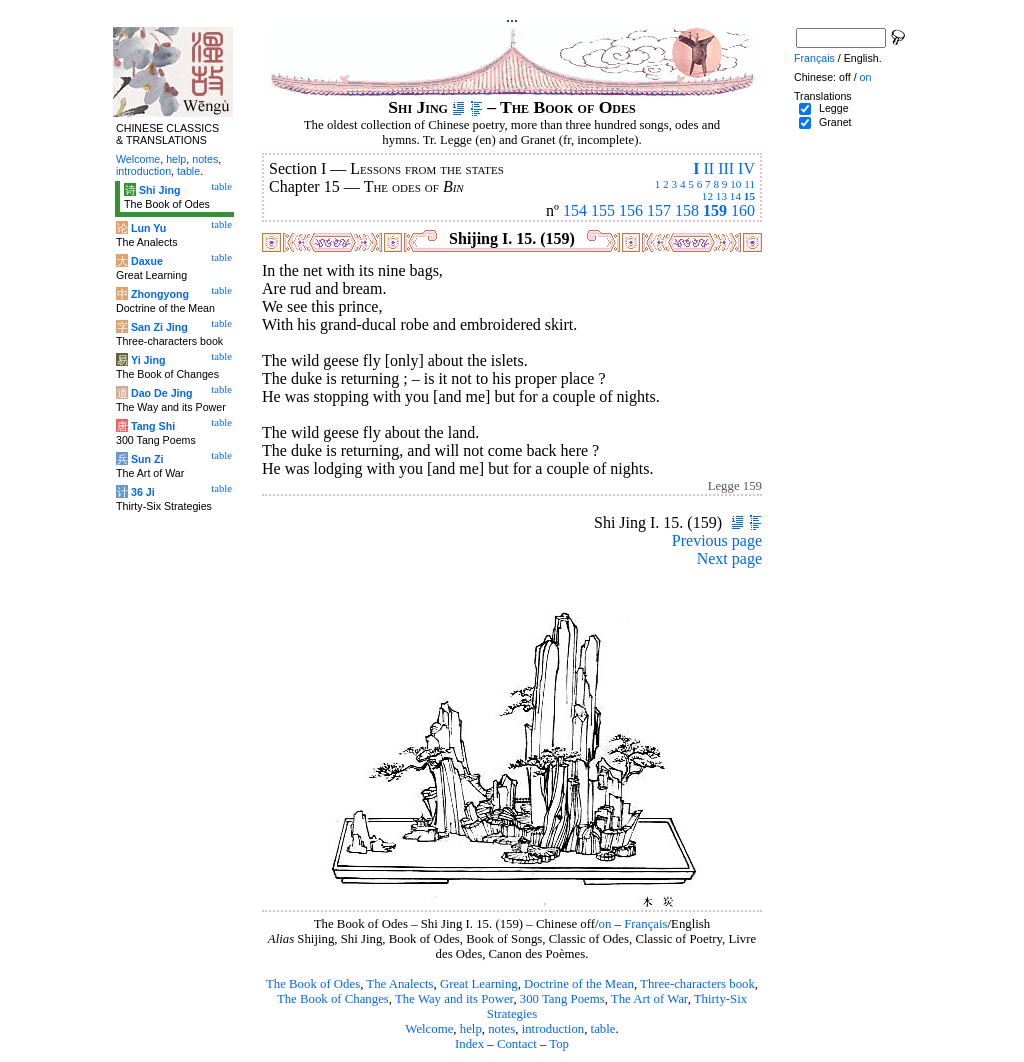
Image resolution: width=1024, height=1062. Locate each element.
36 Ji (143, 492)
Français (645, 924)
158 (687, 210)
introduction (553, 1029)
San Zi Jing (159, 327)
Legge (834, 108)
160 (743, 210)
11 (749, 184)
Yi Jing (148, 360)
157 (659, 210)
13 (721, 196)
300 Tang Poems (562, 999)
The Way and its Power (454, 999)
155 (603, 210)
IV (746, 168)
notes (501, 1029)
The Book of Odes (313, 984)
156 (631, 210)
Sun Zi (147, 459)
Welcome (429, 1029)
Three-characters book (697, 984)
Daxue (147, 261)
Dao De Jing (162, 393)
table (603, 1029)
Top (559, 1044)
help (471, 1029)
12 (707, 196)
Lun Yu (148, 228)
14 (735, 196)
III (726, 168)
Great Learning (479, 984)
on (605, 924)
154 (575, 210)
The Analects (399, 984)
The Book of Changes (333, 999)
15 (749, 196)
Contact (517, 1044)
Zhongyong (160, 294)
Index (469, 1044)
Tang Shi (153, 426)
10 (735, 184)
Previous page (717, 540)
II (708, 168)
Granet (835, 122)
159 (715, 210)
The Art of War (649, 999)
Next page (729, 558)
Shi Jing (159, 190)
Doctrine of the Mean (579, 984)
